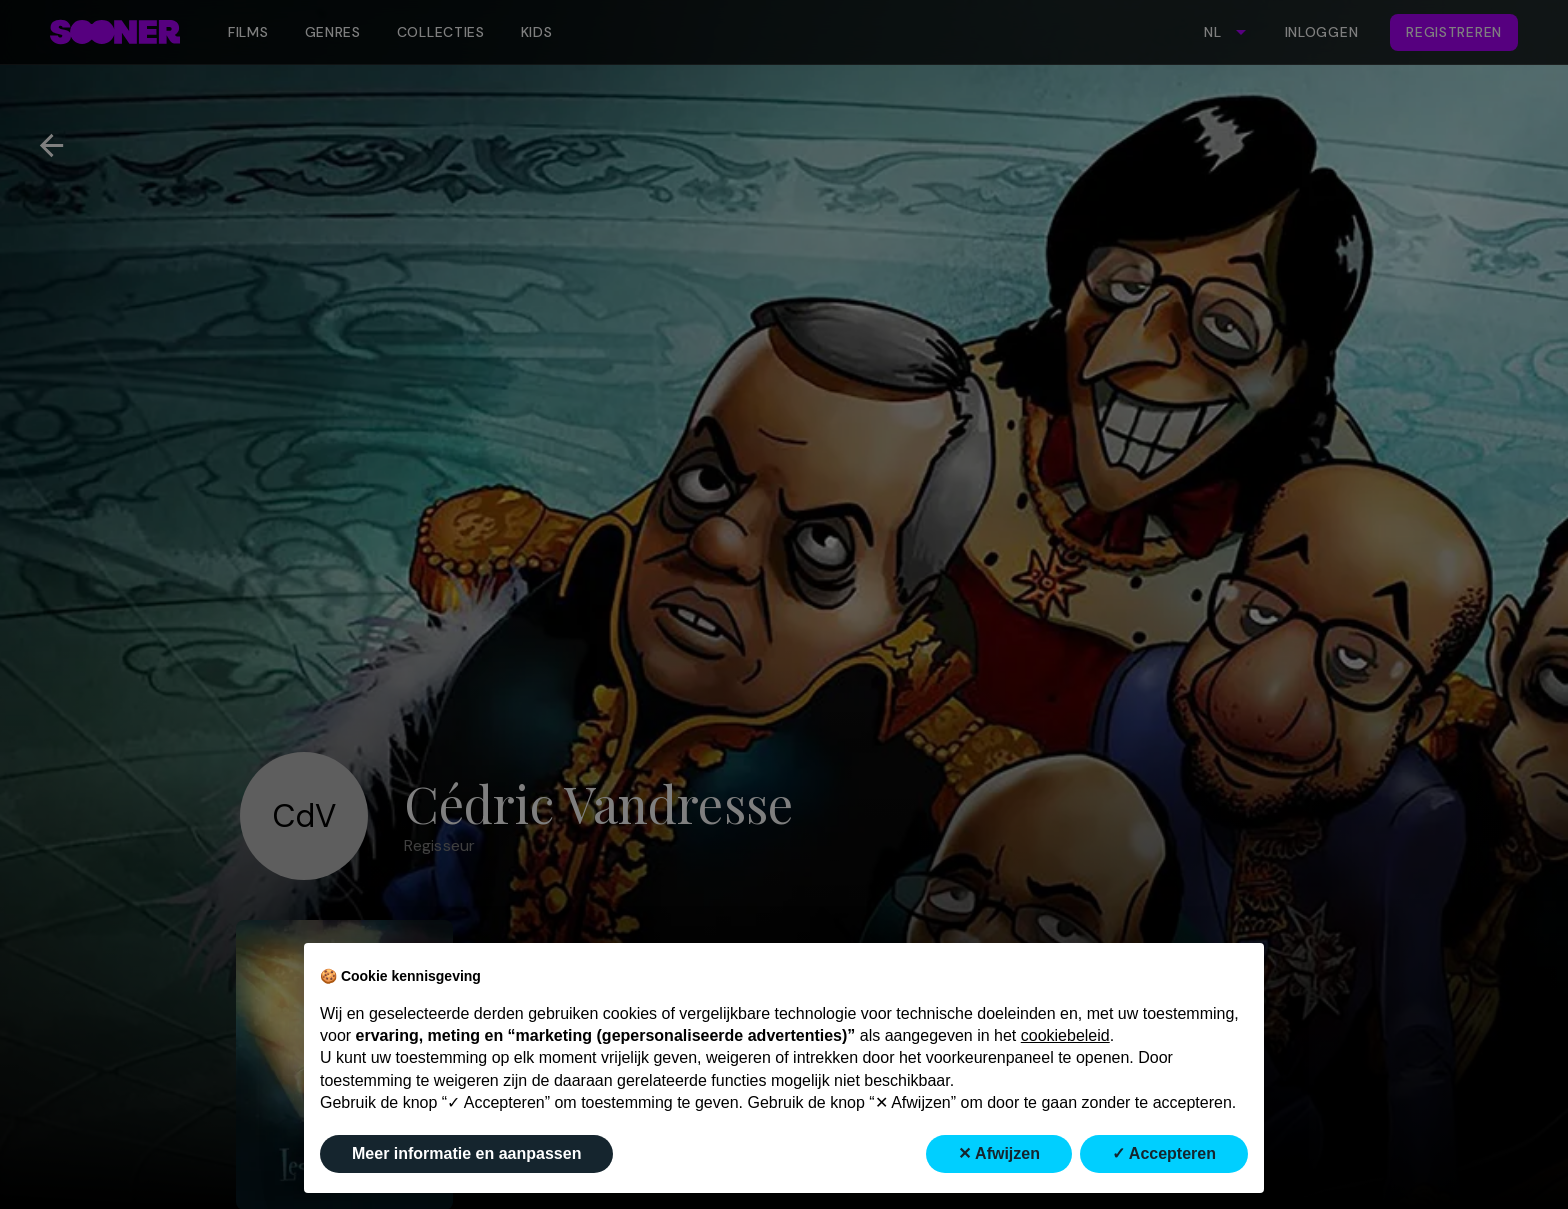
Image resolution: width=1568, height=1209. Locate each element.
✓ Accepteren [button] (1164, 1153)
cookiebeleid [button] (1065, 1035)
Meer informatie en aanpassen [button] (466, 1153)
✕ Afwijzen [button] (999, 1153)
